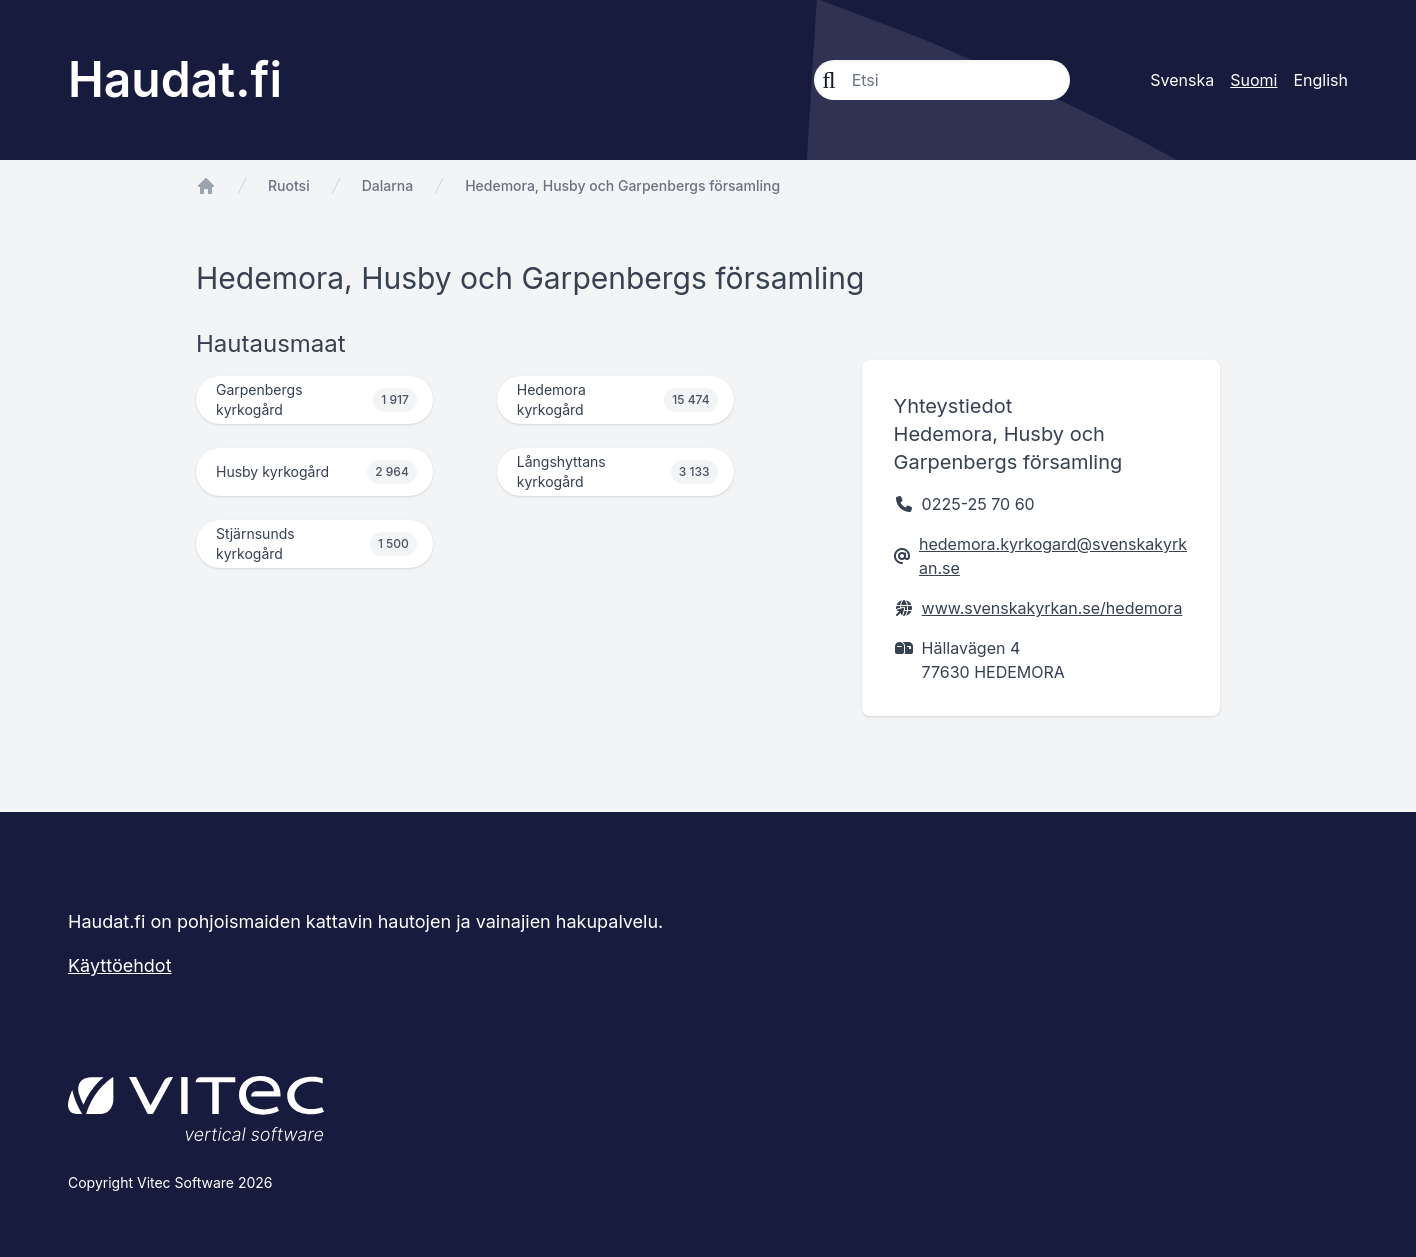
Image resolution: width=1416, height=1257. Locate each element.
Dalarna (388, 185)
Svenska (1182, 80)
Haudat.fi (175, 79)
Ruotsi (289, 185)
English (1320, 80)
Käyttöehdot (120, 965)
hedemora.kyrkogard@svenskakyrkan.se (1053, 556)
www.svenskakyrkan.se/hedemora (1052, 608)
